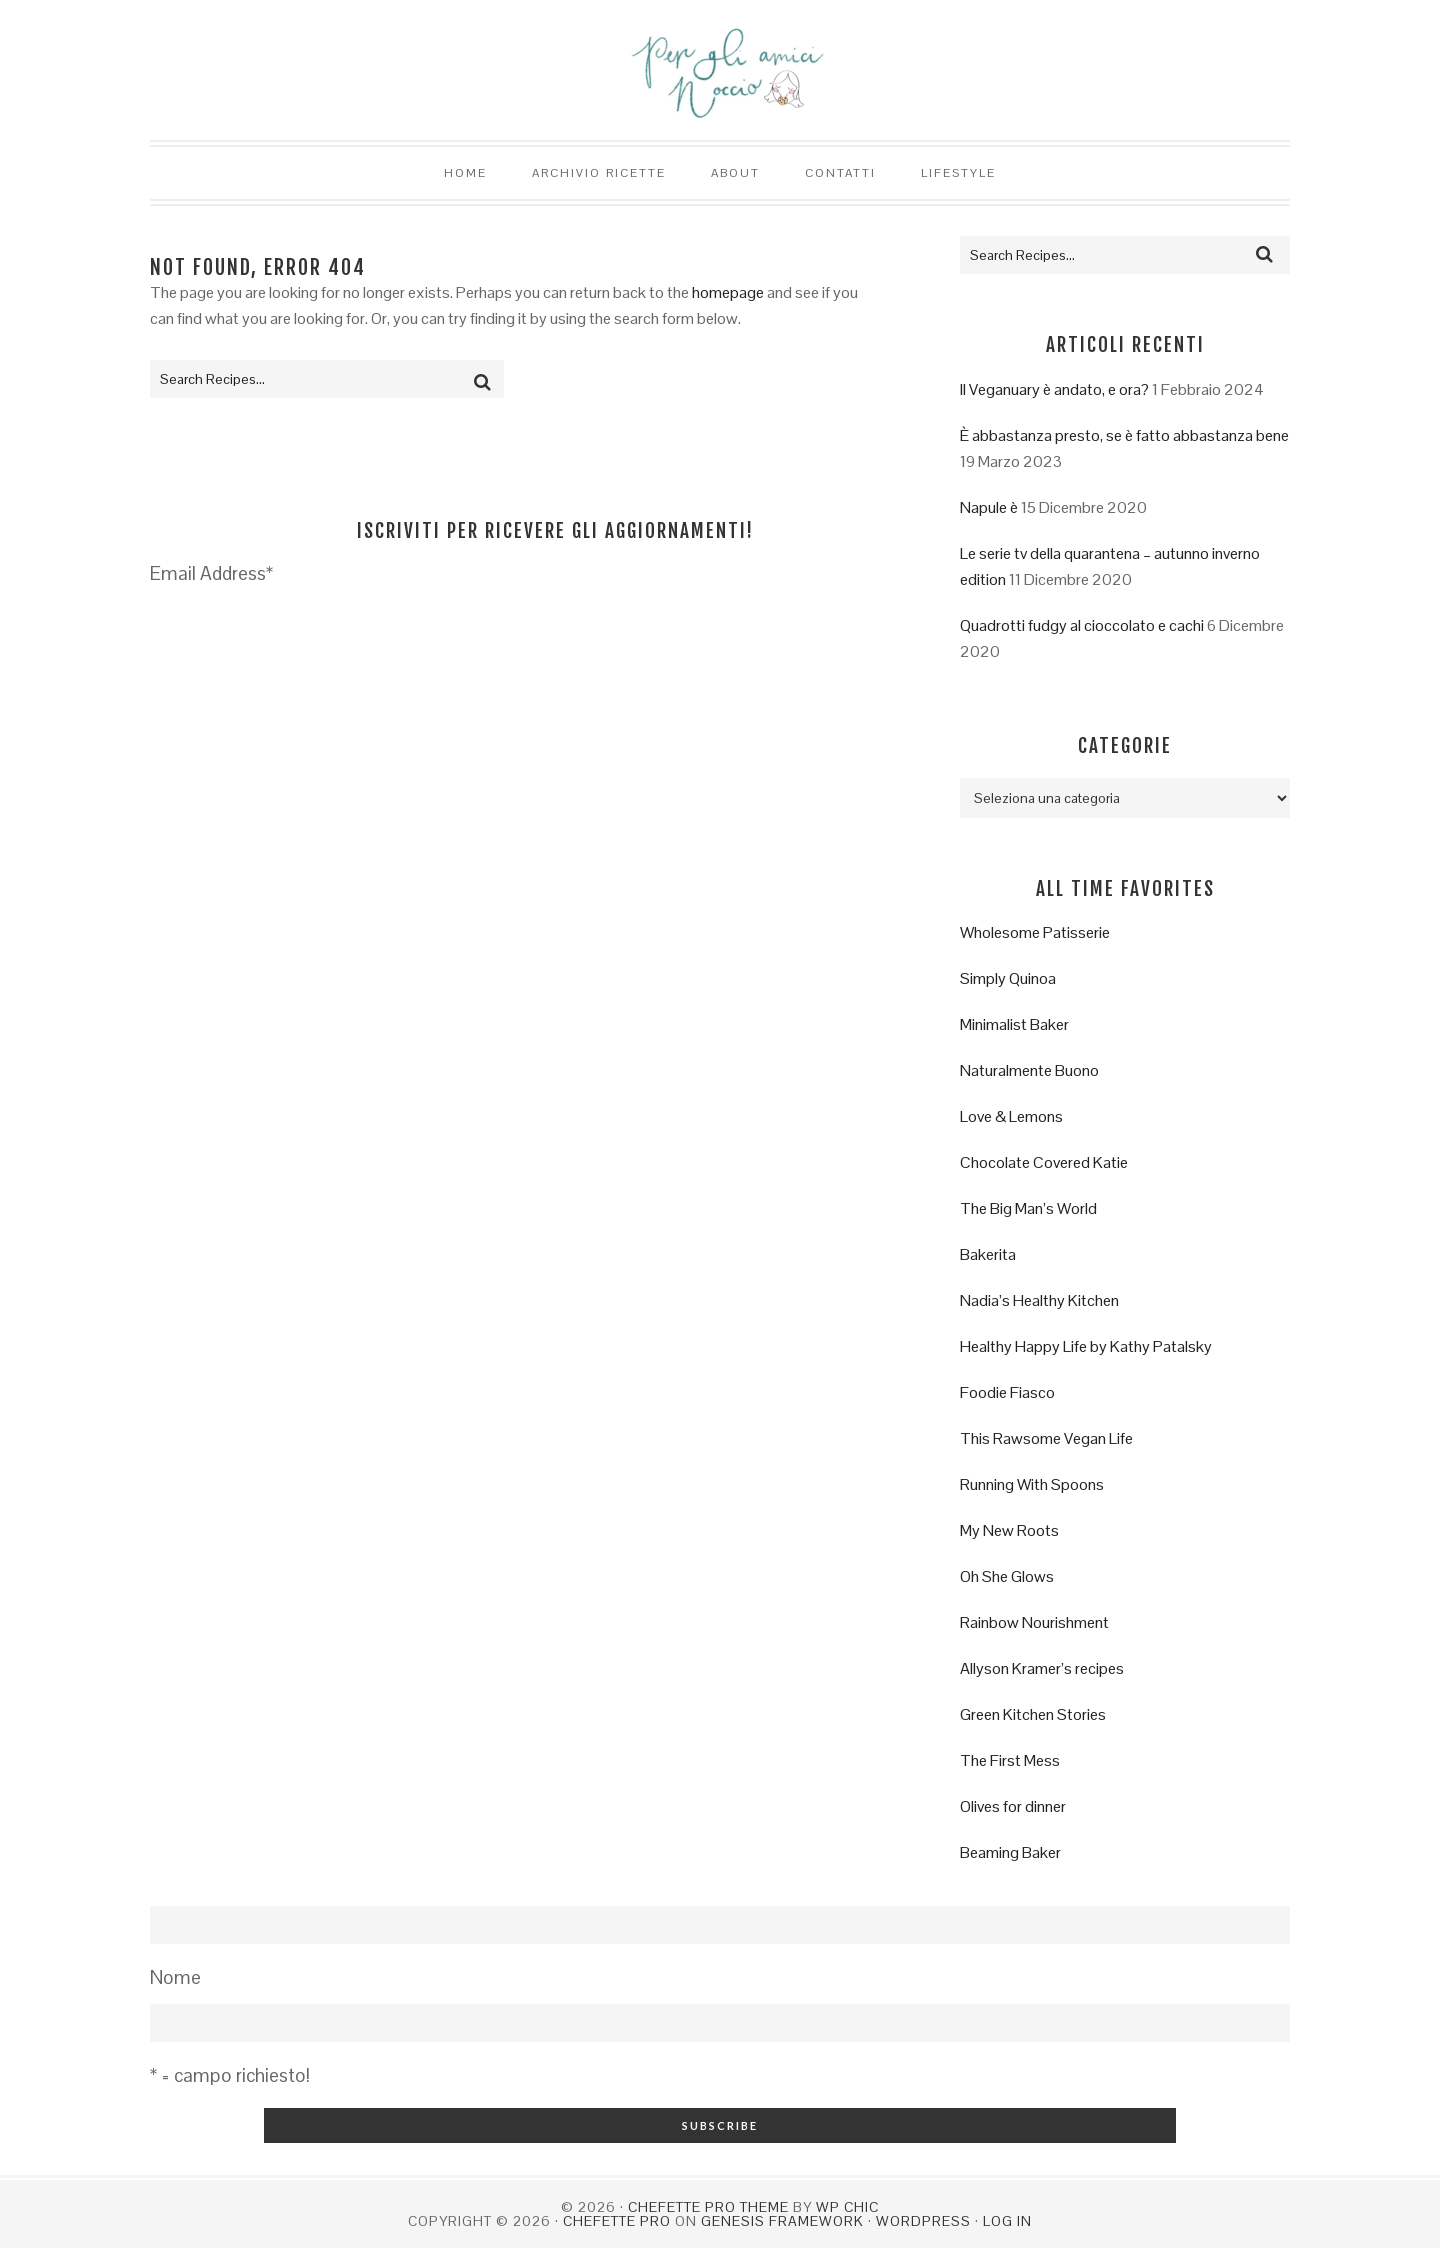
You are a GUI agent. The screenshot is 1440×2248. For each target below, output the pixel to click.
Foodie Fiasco (1007, 1392)
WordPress (923, 2221)
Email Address (211, 573)
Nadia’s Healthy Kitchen (1039, 1300)
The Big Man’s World (1028, 1208)
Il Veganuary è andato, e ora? (1054, 389)
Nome (175, 1977)
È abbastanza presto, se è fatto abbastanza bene (1124, 435)
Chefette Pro (617, 2221)
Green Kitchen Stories (1033, 1714)
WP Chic (847, 2207)
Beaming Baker (1010, 1852)
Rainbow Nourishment (1034, 1622)
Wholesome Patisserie (1035, 932)
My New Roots (1009, 1530)
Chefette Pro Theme (708, 2207)
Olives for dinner (1013, 1806)
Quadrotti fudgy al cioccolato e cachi (1082, 625)
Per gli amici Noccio (720, 70)
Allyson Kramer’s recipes (1042, 1668)
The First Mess (1010, 1760)
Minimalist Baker (1014, 1024)
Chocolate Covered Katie (1044, 1162)
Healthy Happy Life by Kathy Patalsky (1086, 1346)
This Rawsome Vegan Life (1046, 1438)
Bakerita (988, 1254)
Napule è (989, 507)
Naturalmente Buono (1029, 1070)
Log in (1007, 2221)
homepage (728, 292)
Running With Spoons (1032, 1484)
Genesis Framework (782, 2221)
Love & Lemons (1011, 1116)
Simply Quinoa (1008, 978)
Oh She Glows (1007, 1576)
